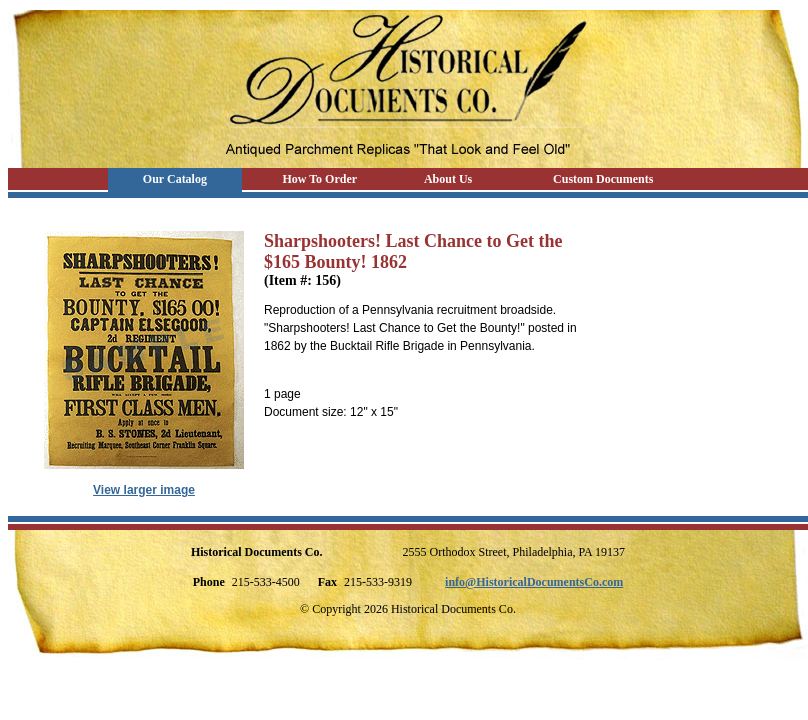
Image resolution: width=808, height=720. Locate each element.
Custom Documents (603, 179)
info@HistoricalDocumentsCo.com (534, 582)
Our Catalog (175, 179)
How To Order (319, 179)
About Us (448, 179)
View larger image (144, 490)
